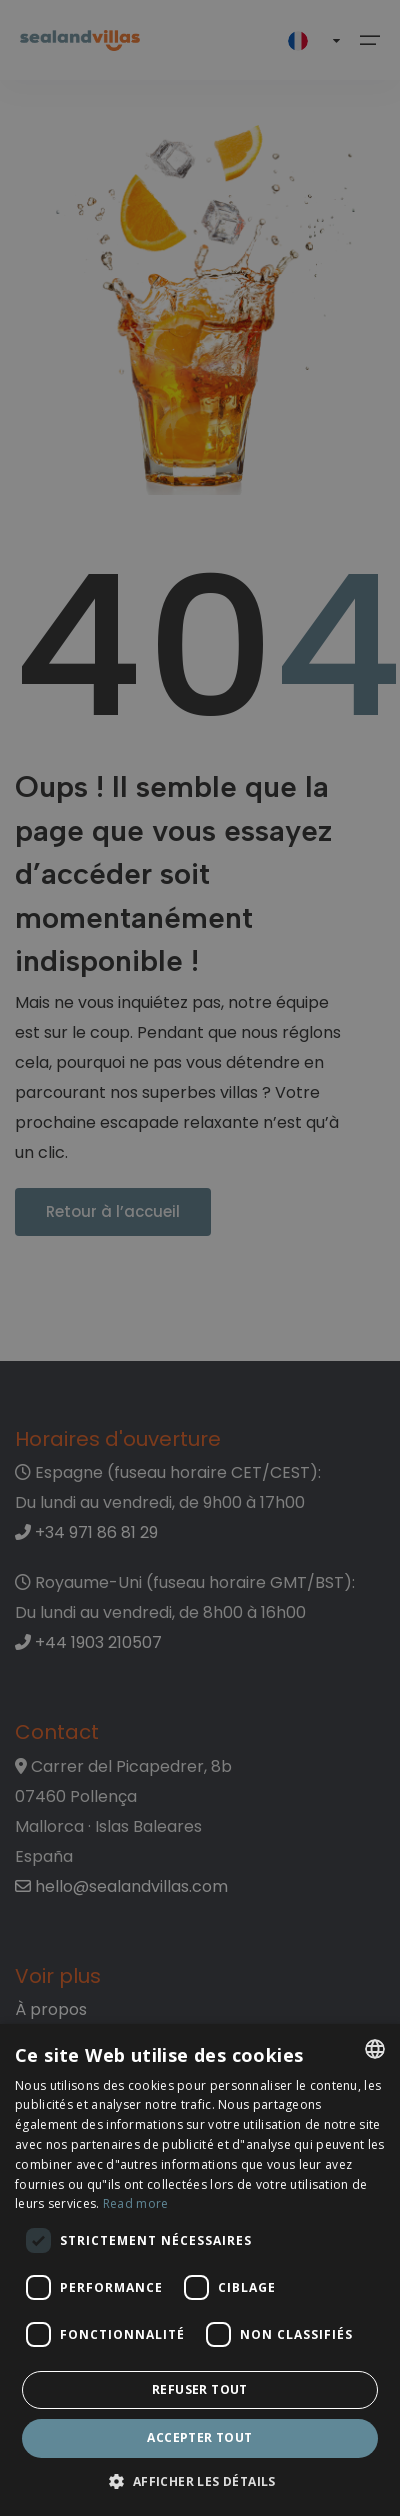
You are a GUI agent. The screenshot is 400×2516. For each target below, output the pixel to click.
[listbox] (375, 2049)
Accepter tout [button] (199, 2437)
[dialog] (200, 2270)
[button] (199, 2482)
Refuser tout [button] (200, 2389)
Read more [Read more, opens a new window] (136, 2203)
